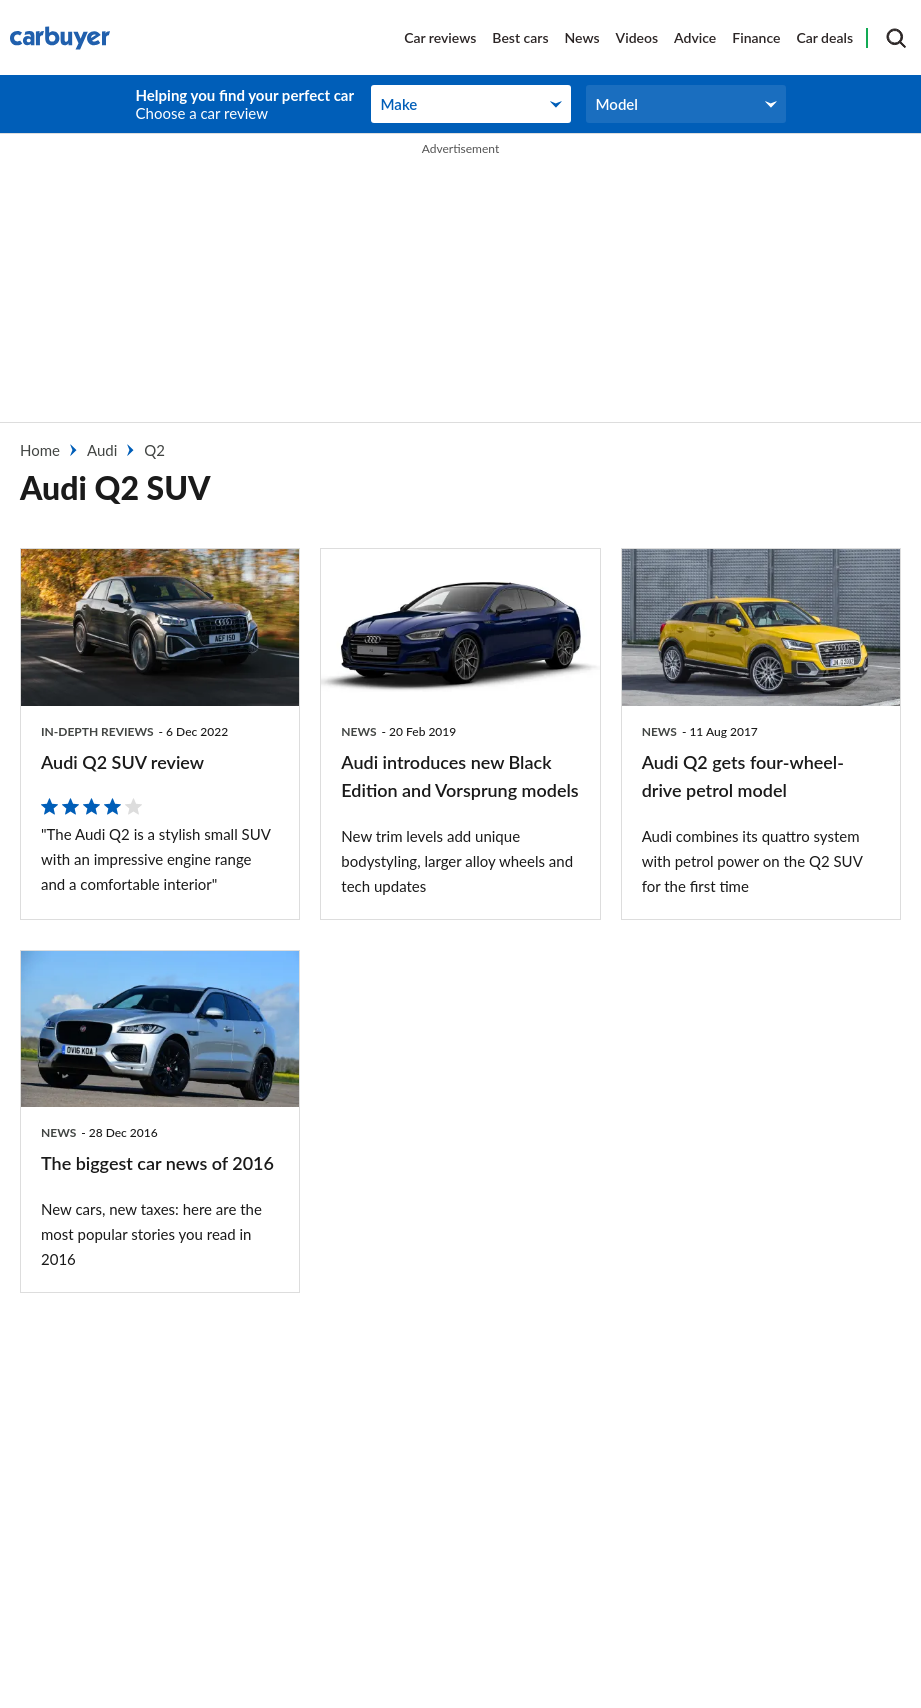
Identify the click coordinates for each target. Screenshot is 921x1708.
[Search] (896, 38)
